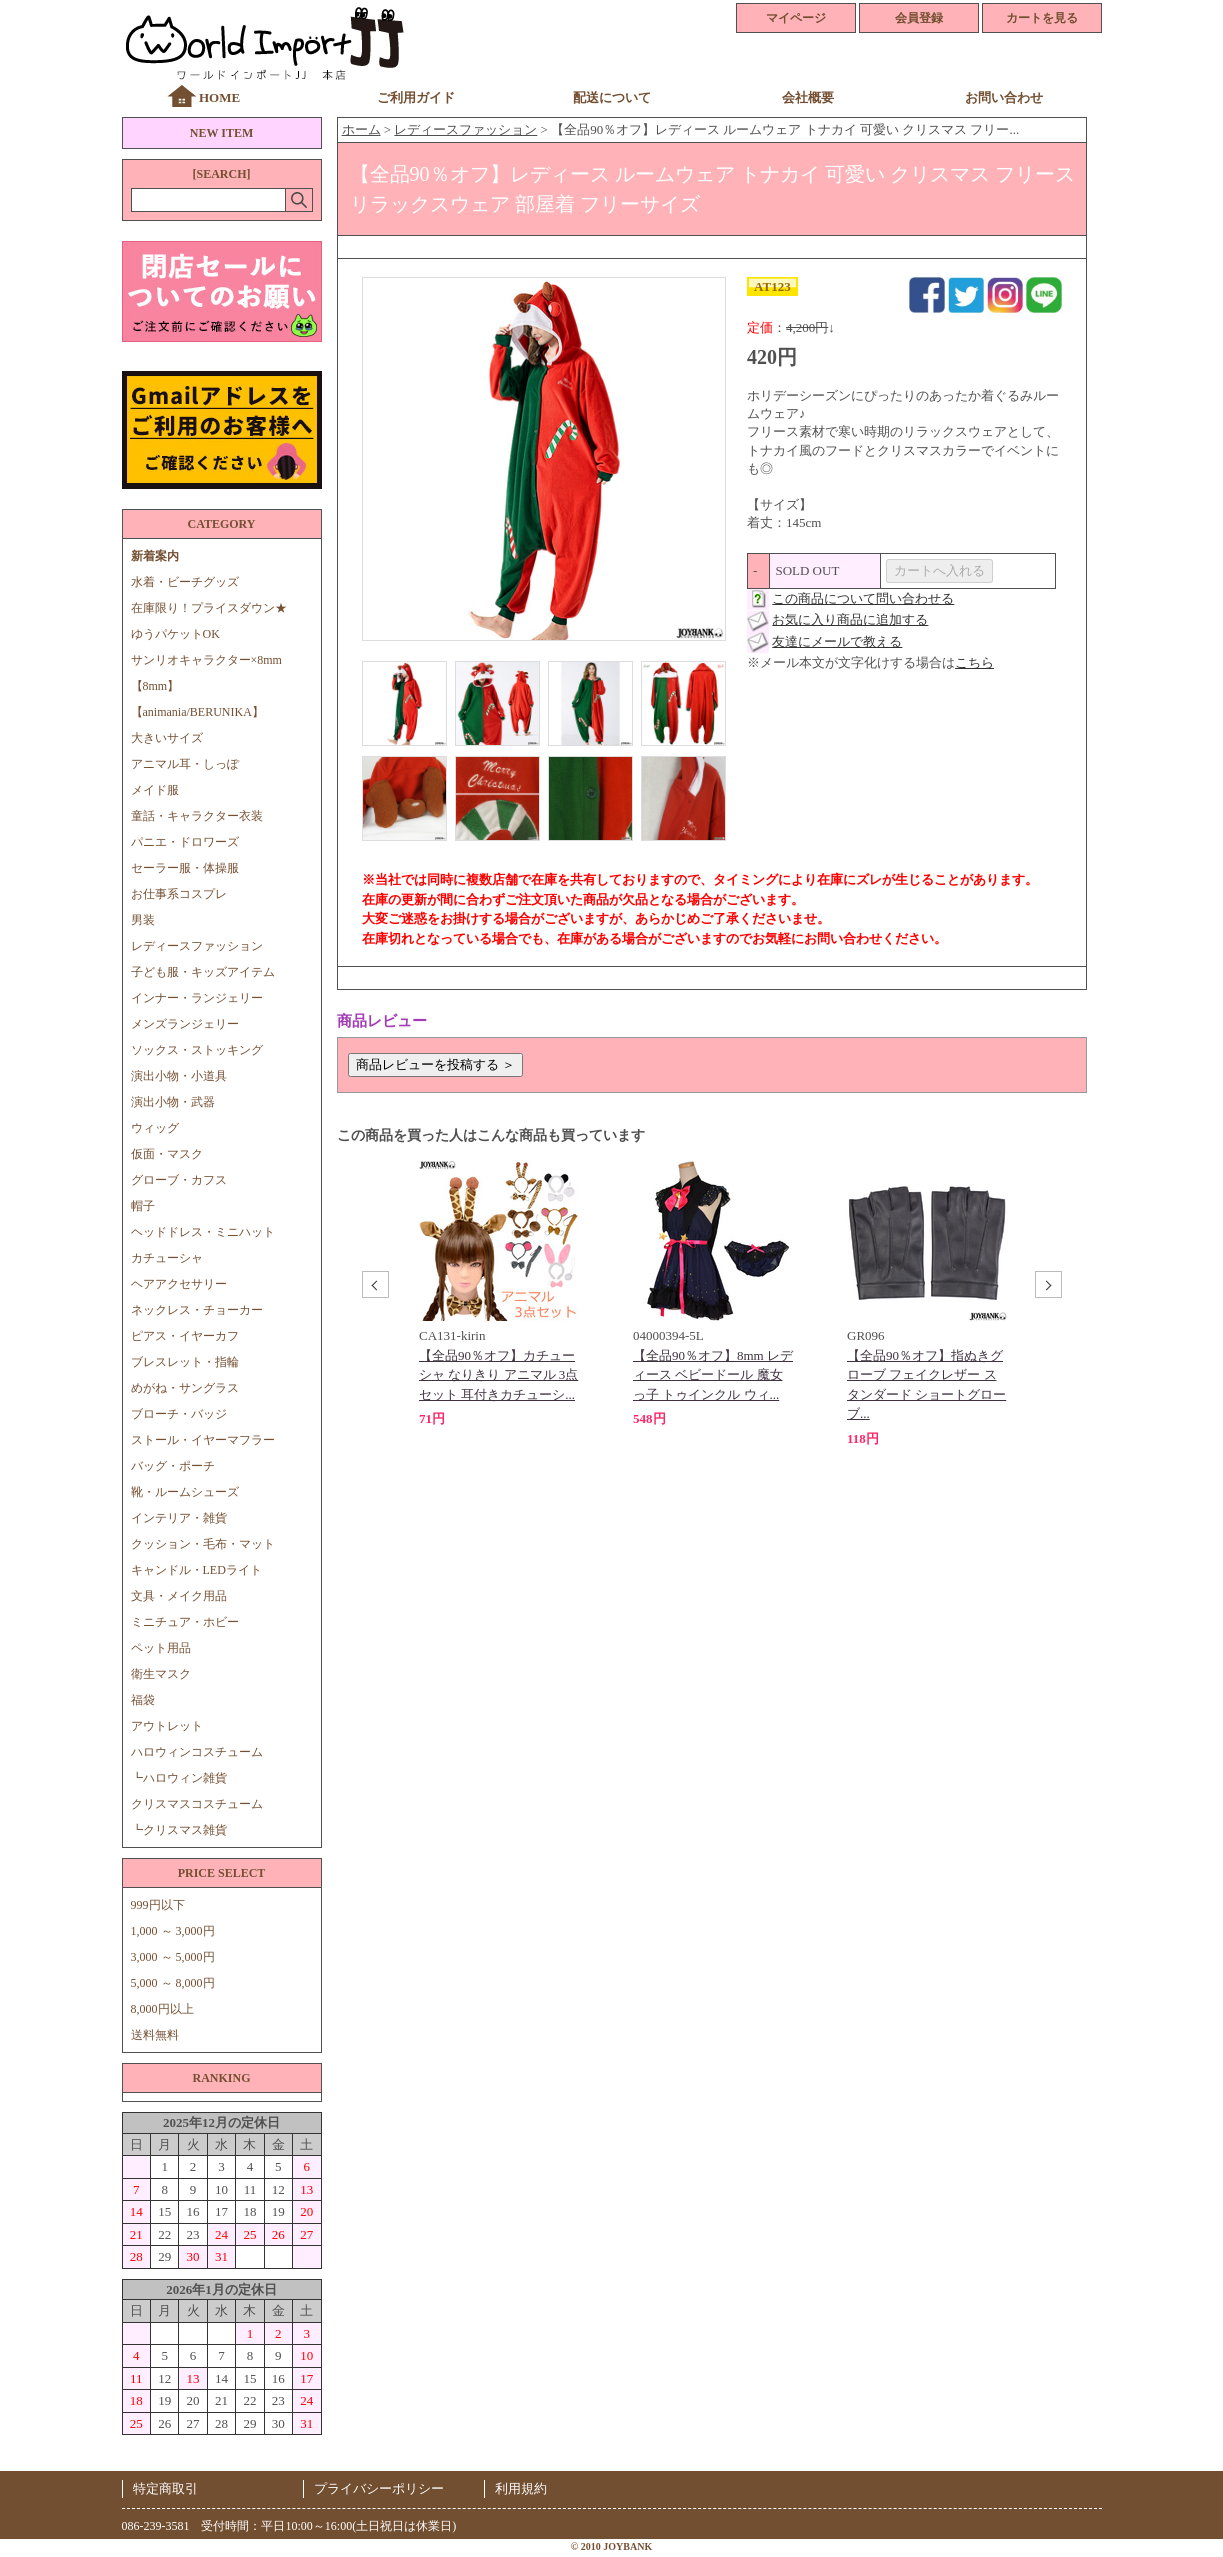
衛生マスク (161, 1674)
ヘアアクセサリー (179, 1284)
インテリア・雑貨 (179, 1518)
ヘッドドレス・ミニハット (203, 1232)
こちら (974, 662)
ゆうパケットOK (175, 634)
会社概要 (808, 97)
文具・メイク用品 (179, 1596)
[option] (499, 1295)
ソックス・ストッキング (197, 1050)
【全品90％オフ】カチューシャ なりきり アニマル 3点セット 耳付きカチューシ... (498, 1375)
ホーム (361, 129)
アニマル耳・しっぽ (185, 764)
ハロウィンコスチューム (197, 1752)
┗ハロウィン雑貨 (179, 1778)
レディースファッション (197, 946)
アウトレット (167, 1726)
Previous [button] (373, 1287)
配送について (612, 97)
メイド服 (161, 790)
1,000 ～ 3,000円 (173, 1931)
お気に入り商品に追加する (850, 619)
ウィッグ (155, 1128)
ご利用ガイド (416, 97)
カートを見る (1042, 18)
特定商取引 (165, 2488)
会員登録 (919, 18)
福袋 (143, 1700)
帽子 (143, 1206)
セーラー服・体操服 (185, 868)
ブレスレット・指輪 (185, 1362)
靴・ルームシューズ (185, 1492)
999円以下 (158, 1905)
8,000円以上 (162, 2009)
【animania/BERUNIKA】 (197, 712)
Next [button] (1046, 1287)
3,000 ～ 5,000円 (173, 1957)
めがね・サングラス (185, 1388)
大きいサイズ (167, 738)
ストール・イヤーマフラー (203, 1440)
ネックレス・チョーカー (197, 1310)
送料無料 (155, 2035)
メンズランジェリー (185, 1024)
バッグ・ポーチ (173, 1466)
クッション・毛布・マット (203, 1544)
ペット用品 (161, 1648)
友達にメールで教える (837, 641)
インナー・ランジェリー (197, 998)
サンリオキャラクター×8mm (206, 660)
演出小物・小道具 (179, 1076)
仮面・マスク (167, 1154)
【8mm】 (155, 686)
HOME (219, 97)
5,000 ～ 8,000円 (173, 1983)
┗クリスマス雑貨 (179, 1830)
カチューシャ (167, 1258)
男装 (143, 920)
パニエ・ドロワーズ (185, 842)
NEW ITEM (221, 133)
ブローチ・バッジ (179, 1414)
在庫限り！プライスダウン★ (209, 608)
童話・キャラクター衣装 (197, 816)
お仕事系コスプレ (179, 894)
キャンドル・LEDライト (196, 1570)
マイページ (796, 18)
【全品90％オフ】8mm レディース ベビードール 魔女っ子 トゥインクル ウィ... (713, 1375)
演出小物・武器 (173, 1102)
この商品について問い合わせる (863, 598)
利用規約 (521, 2488)
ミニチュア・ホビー (185, 1622)
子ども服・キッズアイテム (203, 972)
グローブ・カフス (179, 1180)
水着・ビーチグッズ (185, 582)
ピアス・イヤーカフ (185, 1336)
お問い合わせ (1004, 97)
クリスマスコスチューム (197, 1804)
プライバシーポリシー (379, 2488)
